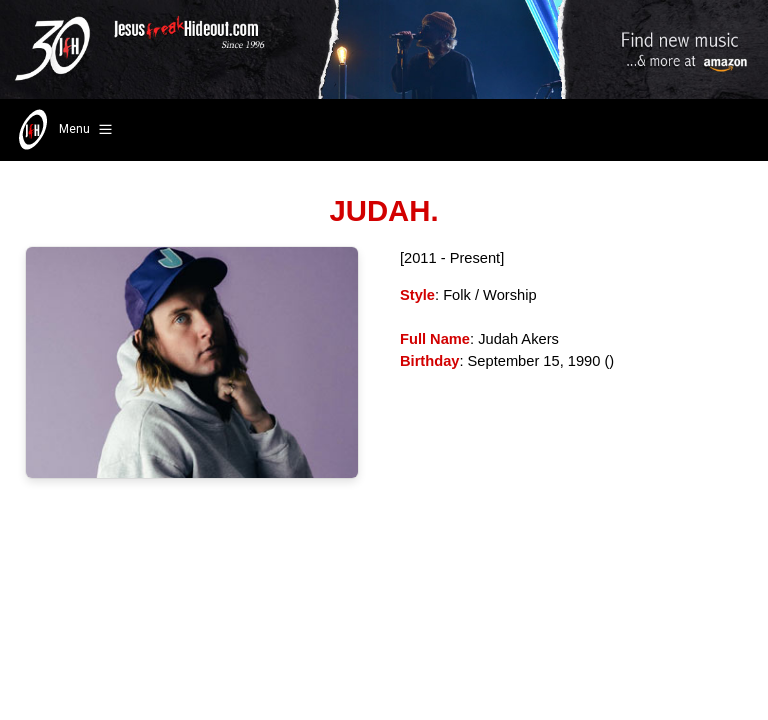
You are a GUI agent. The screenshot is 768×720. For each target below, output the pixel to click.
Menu (63, 130)
